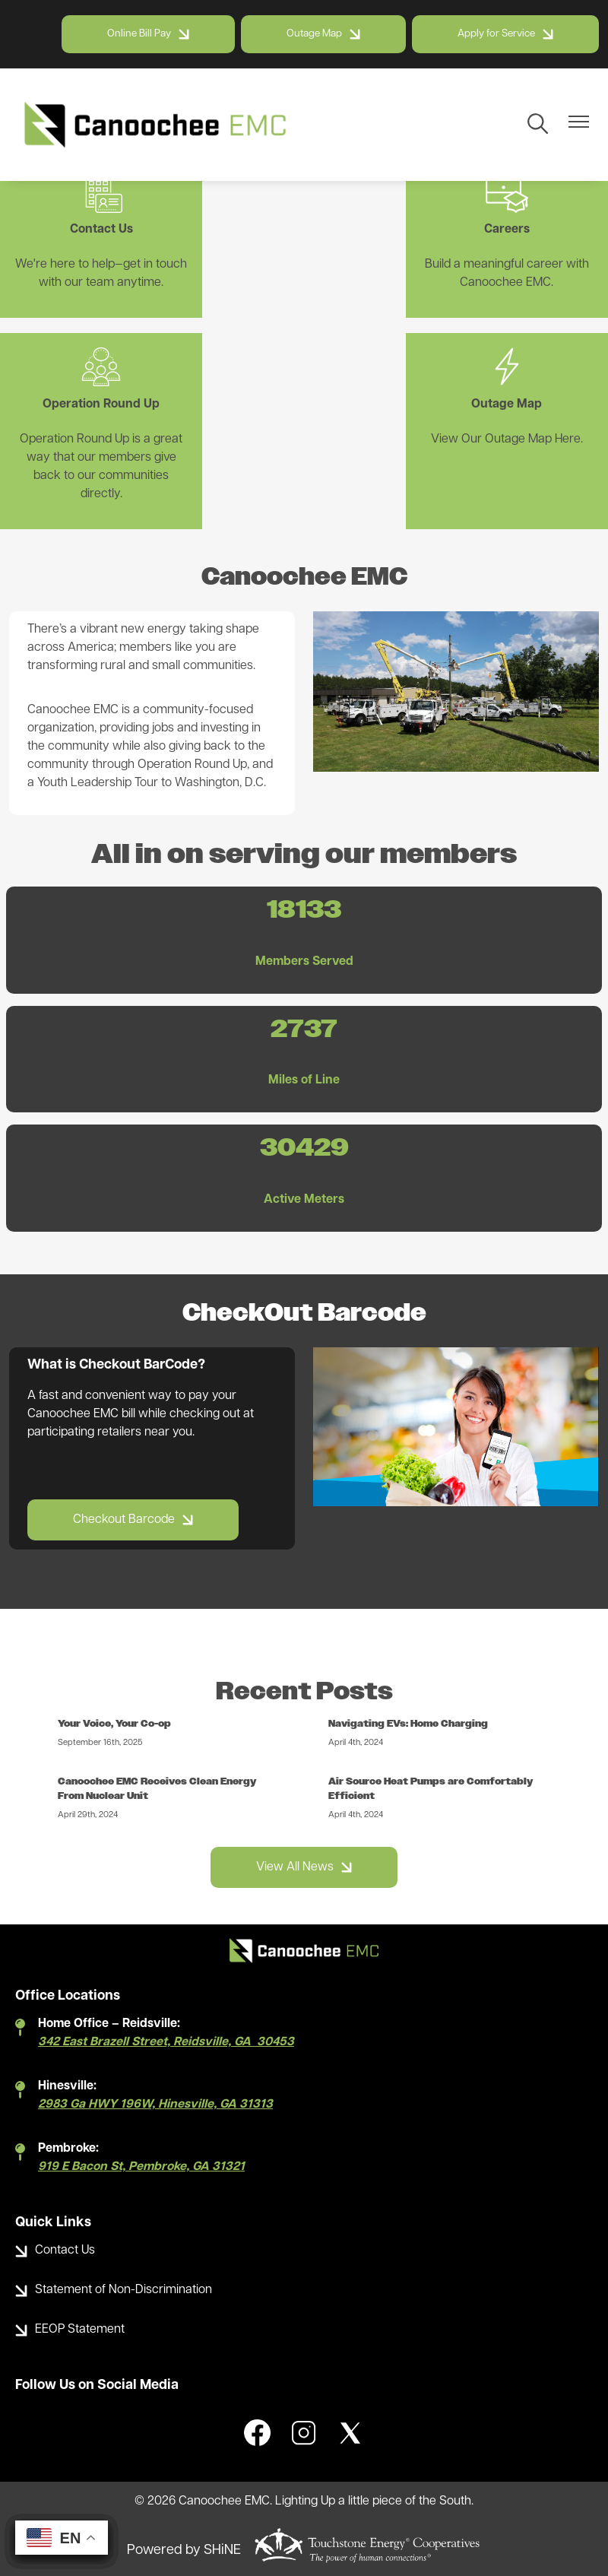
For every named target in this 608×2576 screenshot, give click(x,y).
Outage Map (91, 414)
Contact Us (91, 203)
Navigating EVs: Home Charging (409, 1705)
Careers (304, 203)
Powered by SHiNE (184, 2533)
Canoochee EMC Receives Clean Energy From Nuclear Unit (159, 1770)
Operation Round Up (516, 203)
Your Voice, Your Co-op (116, 1705)
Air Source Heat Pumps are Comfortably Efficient (433, 1770)
